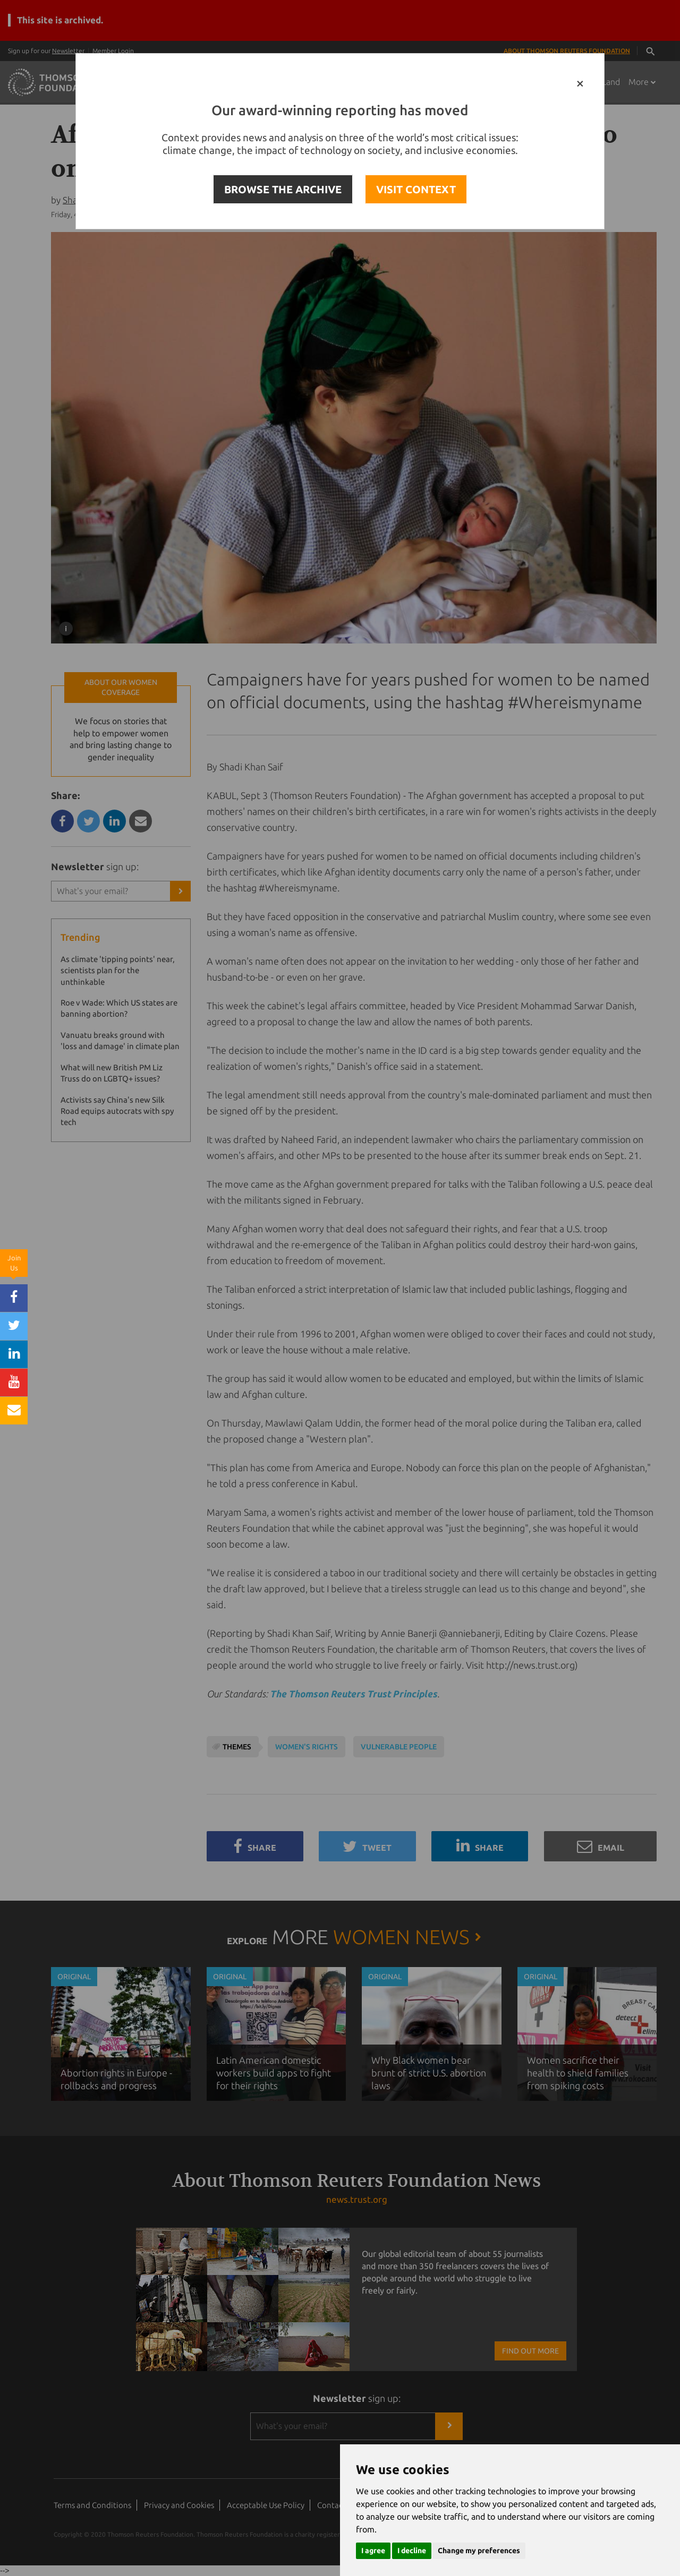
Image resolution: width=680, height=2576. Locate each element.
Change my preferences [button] (479, 2550)
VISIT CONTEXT (416, 189)
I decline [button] (411, 2550)
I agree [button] (373, 2550)
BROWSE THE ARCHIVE (283, 189)
